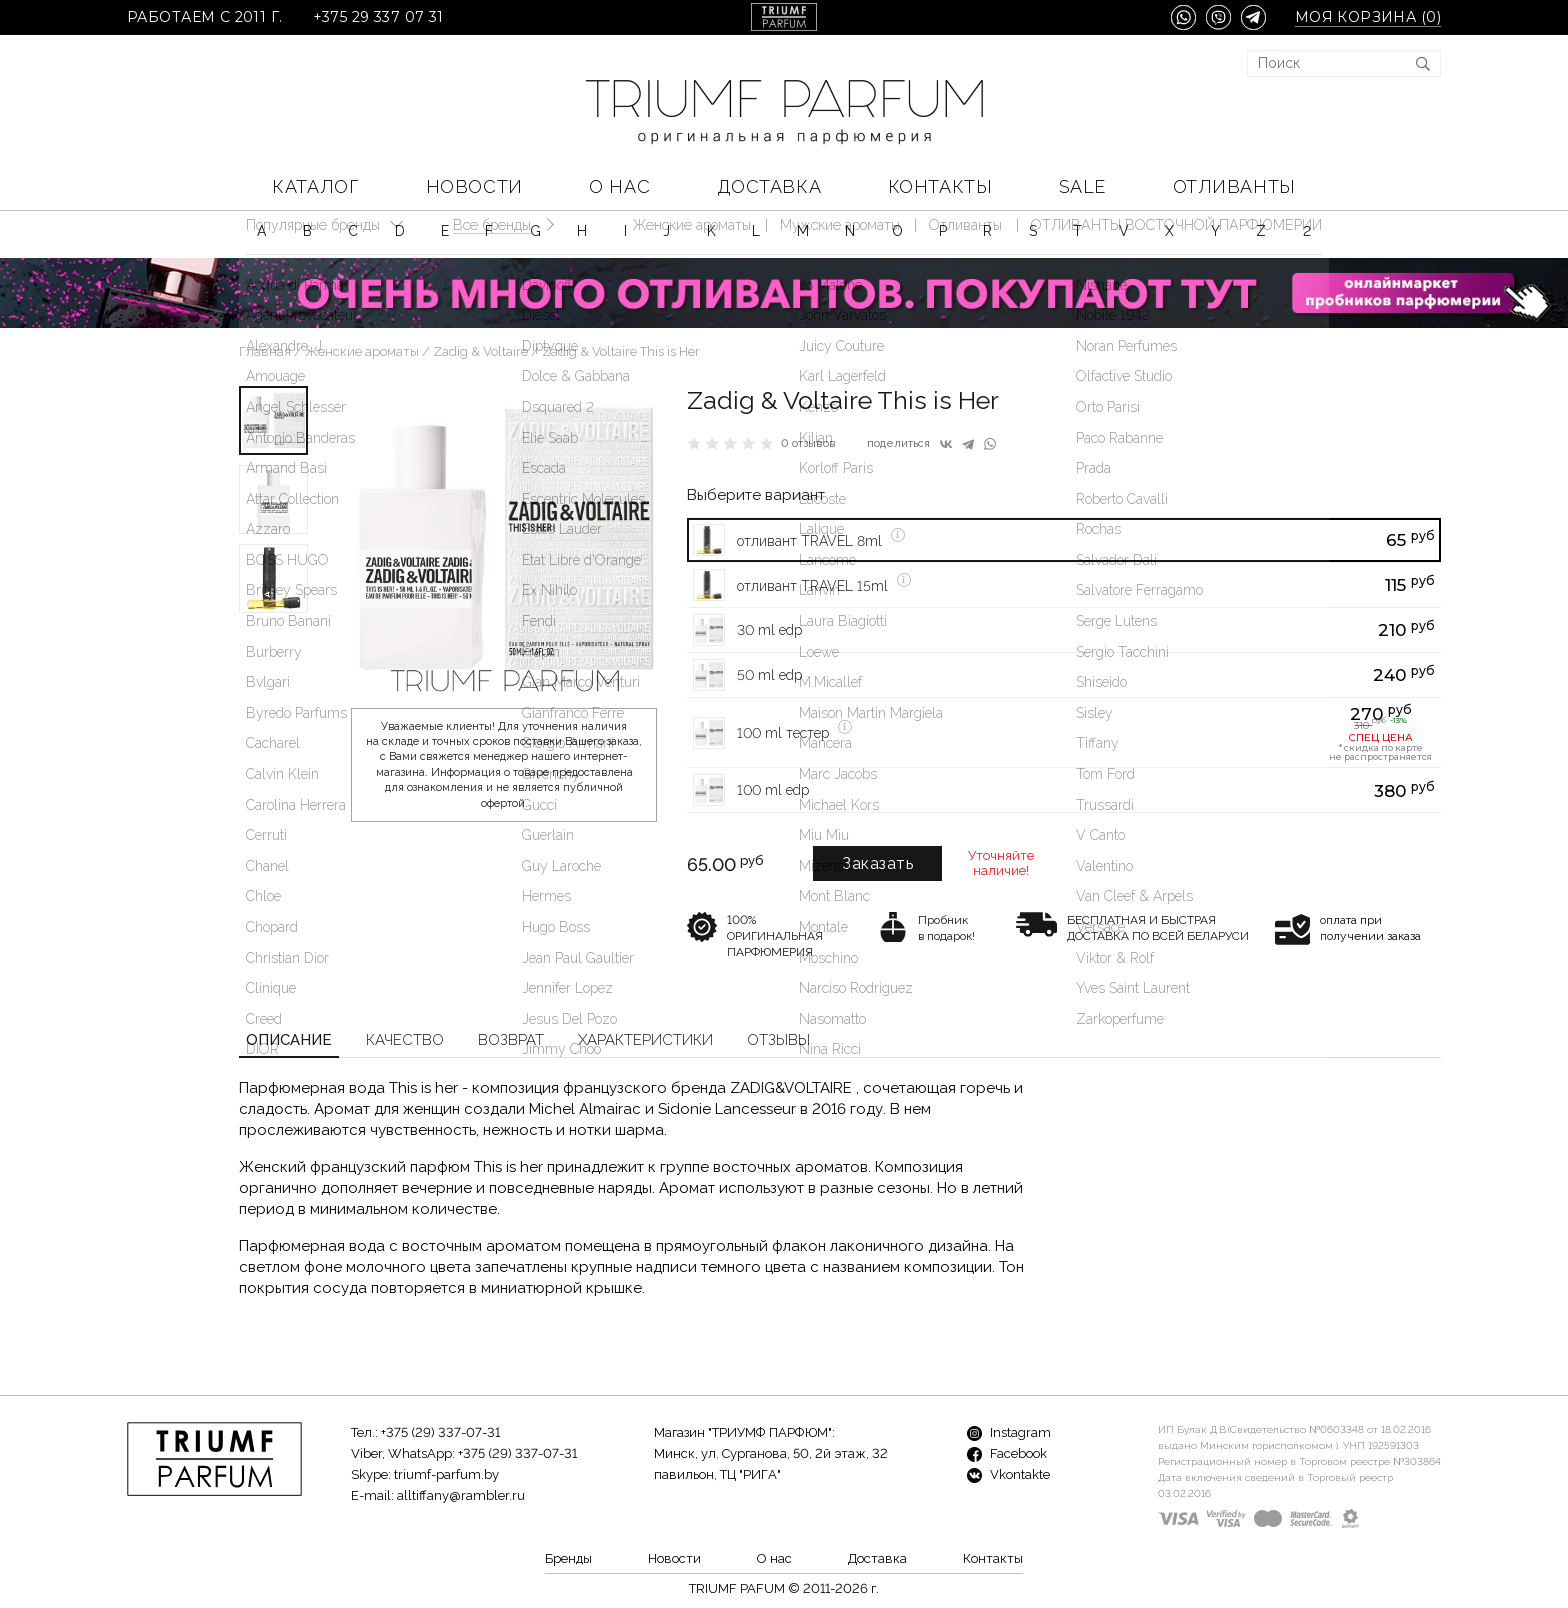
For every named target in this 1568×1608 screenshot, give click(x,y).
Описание (289, 1040)
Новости (474, 186)
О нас (619, 186)
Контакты (940, 186)
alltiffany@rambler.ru (461, 1495)
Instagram (1009, 1432)
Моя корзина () (1368, 17)
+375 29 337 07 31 (378, 17)
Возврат (511, 1040)
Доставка (769, 186)
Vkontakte (1008, 1474)
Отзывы (778, 1040)
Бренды (568, 1558)
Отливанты (1234, 186)
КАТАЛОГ (315, 186)
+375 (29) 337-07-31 (440, 1432)
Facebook (1007, 1453)
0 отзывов (808, 443)
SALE (1082, 186)
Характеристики (645, 1040)
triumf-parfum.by (446, 1474)
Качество (405, 1040)
